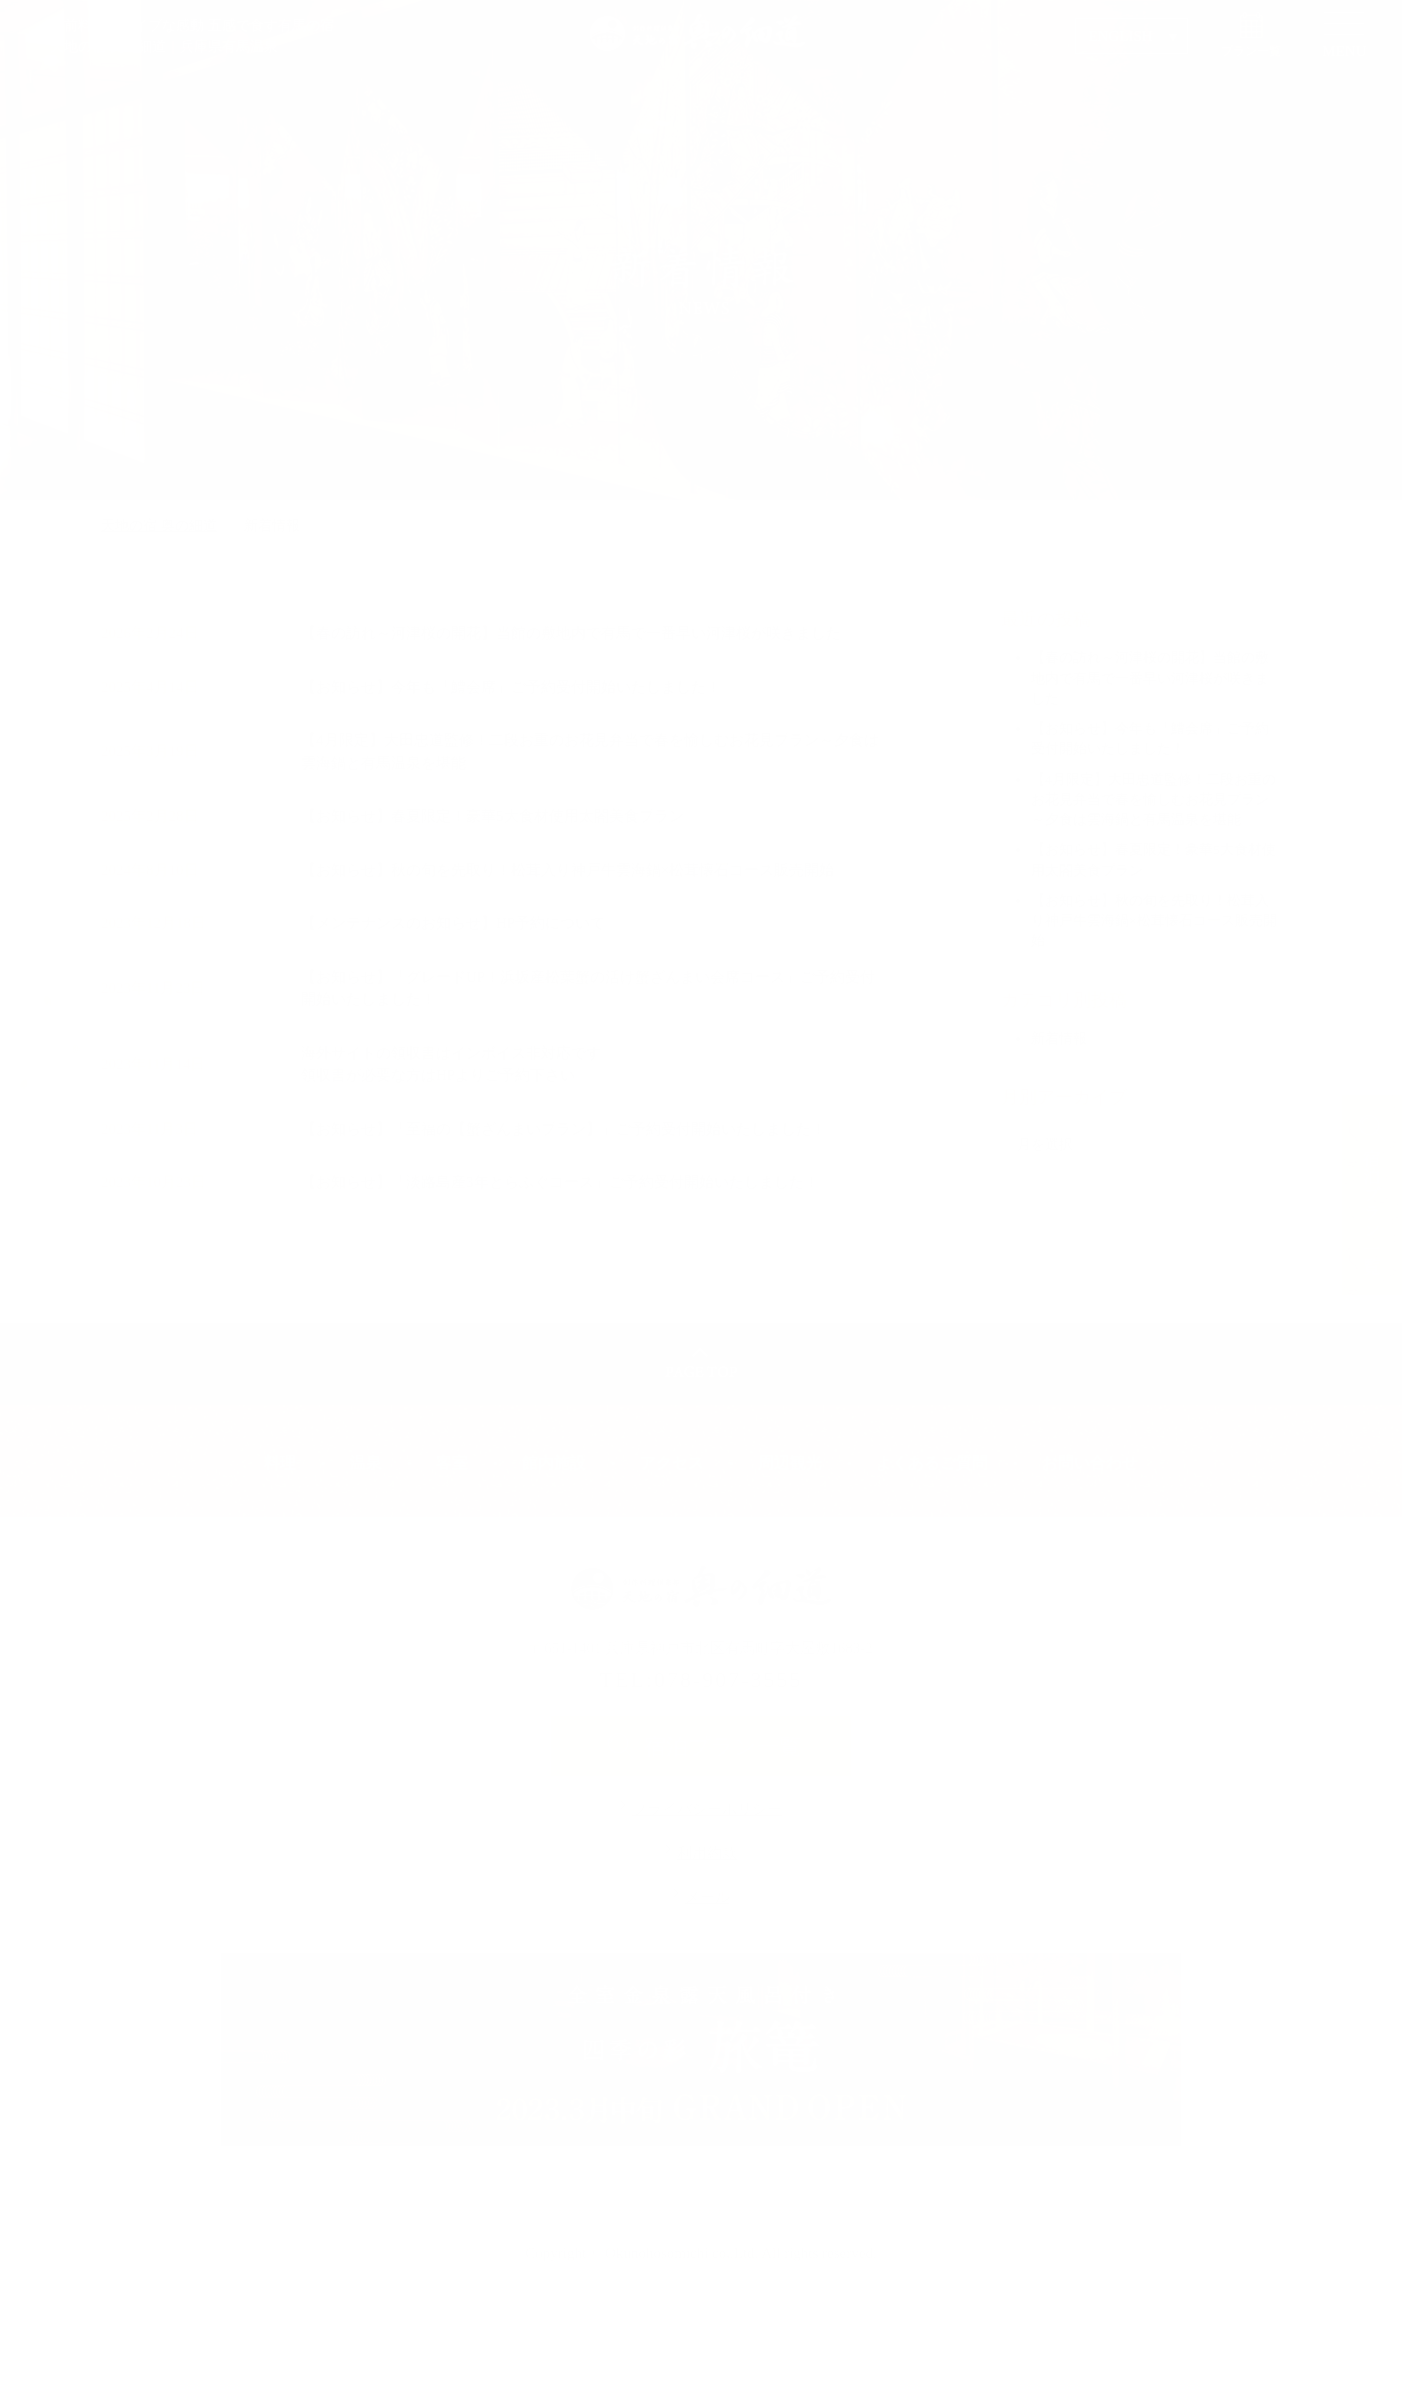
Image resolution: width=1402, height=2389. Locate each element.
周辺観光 (790, 1463)
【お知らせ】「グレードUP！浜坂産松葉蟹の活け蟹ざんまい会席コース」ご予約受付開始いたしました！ (588, 988)
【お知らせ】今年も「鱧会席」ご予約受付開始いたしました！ (511, 687)
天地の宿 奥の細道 (159, 525)
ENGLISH (1120, 36)
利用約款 (707, 1853)
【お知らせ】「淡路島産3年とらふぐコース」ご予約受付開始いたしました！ (560, 1182)
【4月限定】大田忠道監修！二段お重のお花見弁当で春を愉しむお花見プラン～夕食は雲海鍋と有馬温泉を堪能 (590, 751)
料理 (280, 1463)
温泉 (366, 1463)
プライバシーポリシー (707, 1809)
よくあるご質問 (932, 1463)
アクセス (672, 1463)
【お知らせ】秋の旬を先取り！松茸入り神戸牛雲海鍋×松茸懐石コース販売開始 (567, 870)
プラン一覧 (1251, 51)
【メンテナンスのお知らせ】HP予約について (453, 923)
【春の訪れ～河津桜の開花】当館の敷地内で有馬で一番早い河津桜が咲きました (571, 633)
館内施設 (554, 1463)
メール (707, 1897)
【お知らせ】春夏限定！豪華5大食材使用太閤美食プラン (492, 816)
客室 (452, 1463)
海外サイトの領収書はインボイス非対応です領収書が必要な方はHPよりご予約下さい (451, 1064)
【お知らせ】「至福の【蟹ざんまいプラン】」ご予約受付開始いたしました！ (563, 1129)
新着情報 (1059, 1038)
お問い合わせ (1090, 1463)
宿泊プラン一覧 (722, 1746)
